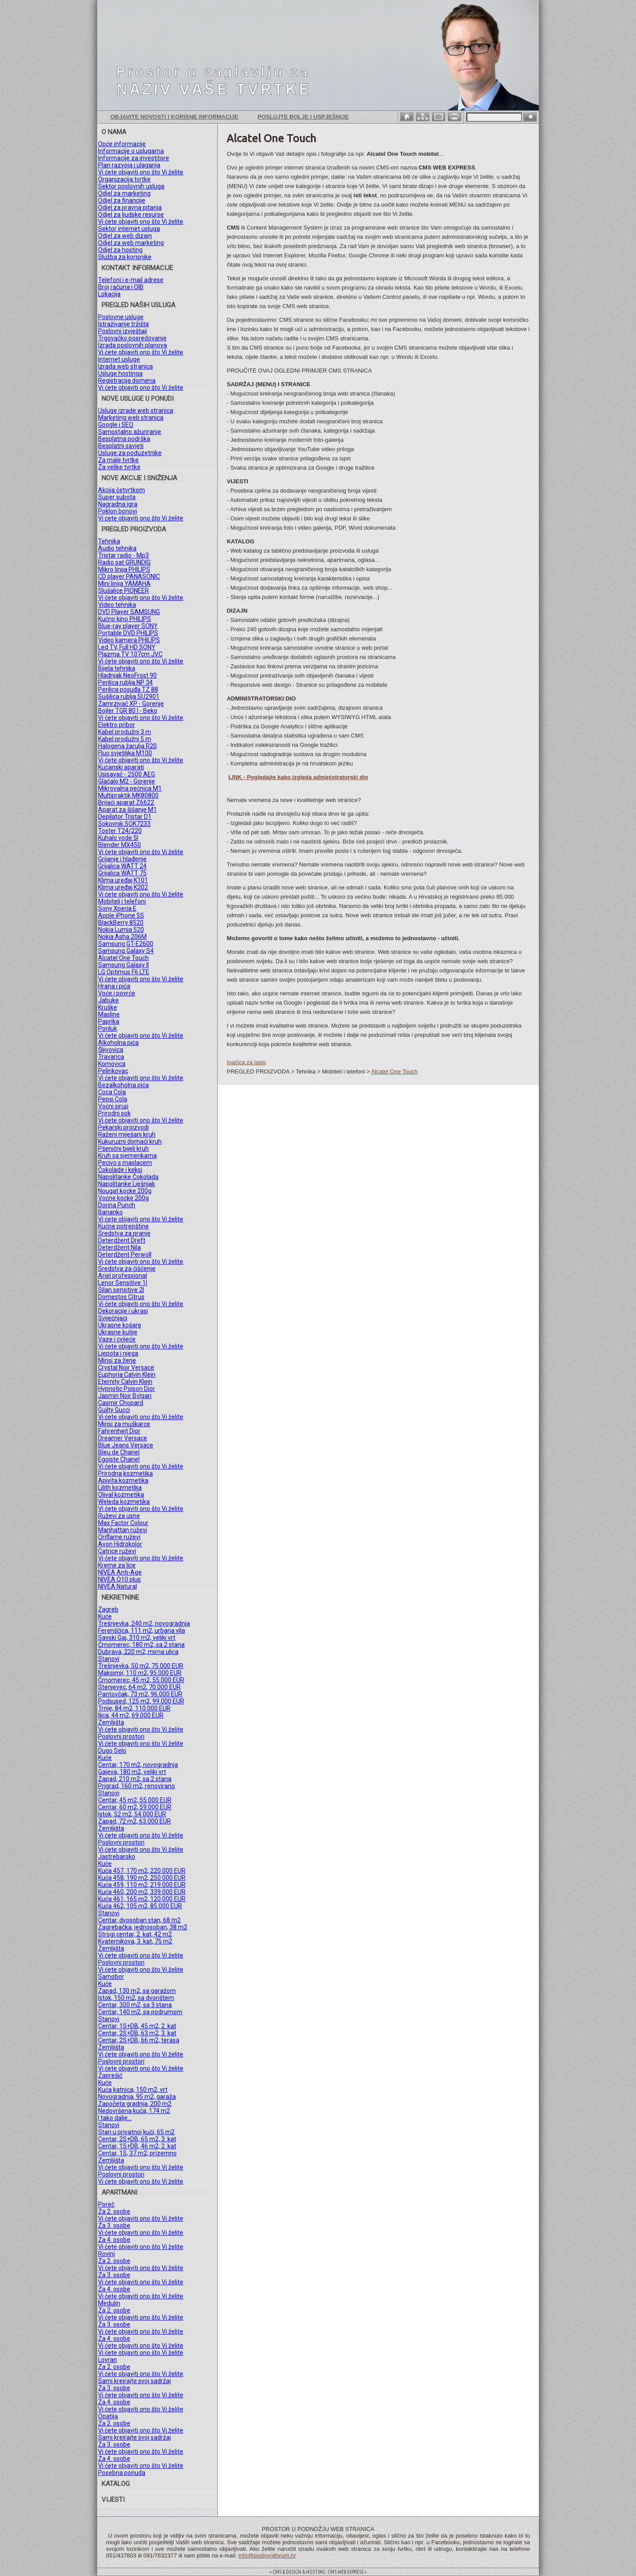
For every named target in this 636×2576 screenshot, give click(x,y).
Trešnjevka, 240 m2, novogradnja (144, 1623)
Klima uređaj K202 (123, 887)
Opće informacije (122, 143)
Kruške (107, 1007)
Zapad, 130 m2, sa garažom (137, 1990)
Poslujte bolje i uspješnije (303, 116)
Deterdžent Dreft (121, 1240)
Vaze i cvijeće (117, 1339)
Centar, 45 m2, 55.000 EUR (134, 1800)
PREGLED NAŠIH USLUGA (138, 305)
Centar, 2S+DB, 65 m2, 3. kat (137, 2139)
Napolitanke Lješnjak (126, 1183)
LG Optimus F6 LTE (123, 971)
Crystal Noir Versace (126, 1367)
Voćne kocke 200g (123, 1197)
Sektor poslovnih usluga (131, 186)
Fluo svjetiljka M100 (125, 753)
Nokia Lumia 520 (121, 929)
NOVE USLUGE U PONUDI (138, 399)
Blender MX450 (119, 844)
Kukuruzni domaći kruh (130, 1141)
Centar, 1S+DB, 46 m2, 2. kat (137, 2146)
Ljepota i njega (118, 1353)
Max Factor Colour (123, 1522)
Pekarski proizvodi (123, 1127)
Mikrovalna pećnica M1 (130, 788)
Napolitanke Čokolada (128, 1176)
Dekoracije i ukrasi (123, 1310)
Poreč (106, 2204)
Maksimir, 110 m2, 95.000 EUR (140, 1672)
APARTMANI (119, 2192)
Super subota (117, 497)
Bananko (110, 1212)
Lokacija (109, 294)
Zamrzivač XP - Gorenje (131, 703)
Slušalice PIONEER (123, 590)
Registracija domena (126, 380)
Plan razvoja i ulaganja (129, 165)
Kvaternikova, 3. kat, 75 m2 (135, 1941)
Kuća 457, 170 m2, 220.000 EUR (142, 1870)
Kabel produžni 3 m (124, 731)
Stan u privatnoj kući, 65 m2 (136, 2131)
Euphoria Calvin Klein (126, 1374)
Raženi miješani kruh (126, 1134)
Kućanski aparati (121, 767)
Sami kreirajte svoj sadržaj (134, 2380)
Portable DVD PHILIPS (128, 632)
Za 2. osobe (114, 2211)
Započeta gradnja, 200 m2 (134, 2103)
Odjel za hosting (120, 249)
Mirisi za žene (117, 1360)
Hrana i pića (114, 986)
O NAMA (114, 132)
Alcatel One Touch (123, 957)
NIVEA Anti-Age (120, 1572)
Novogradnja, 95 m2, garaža (137, 2096)
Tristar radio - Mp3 (123, 555)
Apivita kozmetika (123, 1480)
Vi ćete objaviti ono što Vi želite (140, 172)
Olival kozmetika (121, 1494)
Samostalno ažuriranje (129, 431)
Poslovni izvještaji (122, 331)
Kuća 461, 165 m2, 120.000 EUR (142, 1898)
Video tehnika (117, 604)
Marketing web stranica (130, 417)
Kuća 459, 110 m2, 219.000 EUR (142, 1884)
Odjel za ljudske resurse (131, 214)
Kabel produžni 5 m (124, 738)
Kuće (105, 1616)
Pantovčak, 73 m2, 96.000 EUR (140, 1694)
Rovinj (106, 2253)
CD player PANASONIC (129, 576)
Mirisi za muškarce (124, 1423)
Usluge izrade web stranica (135, 410)
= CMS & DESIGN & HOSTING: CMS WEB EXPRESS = (318, 2572)
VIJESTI (113, 2500)
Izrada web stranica (125, 366)
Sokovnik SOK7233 (124, 823)
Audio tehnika (117, 548)
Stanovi (108, 1658)
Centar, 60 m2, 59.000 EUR (134, 1807)
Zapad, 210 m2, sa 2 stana (134, 1778)
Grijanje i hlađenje (122, 858)
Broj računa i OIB (121, 286)
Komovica (111, 1063)
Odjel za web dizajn (125, 235)
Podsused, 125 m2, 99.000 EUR (141, 1701)
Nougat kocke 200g (124, 1190)
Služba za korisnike (124, 256)
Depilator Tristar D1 (124, 816)
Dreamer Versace (122, 1438)
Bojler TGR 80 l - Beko (127, 710)
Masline (109, 1014)
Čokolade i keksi (120, 1169)
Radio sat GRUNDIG (124, 562)
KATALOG (116, 2484)
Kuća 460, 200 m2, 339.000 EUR (142, 1891)
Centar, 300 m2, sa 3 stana (135, 2004)
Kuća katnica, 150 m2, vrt (132, 2089)
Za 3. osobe (114, 2225)
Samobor (111, 1976)
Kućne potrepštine (123, 1226)
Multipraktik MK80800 (128, 795)
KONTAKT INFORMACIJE (137, 268)
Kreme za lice (117, 1565)
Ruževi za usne (119, 1515)
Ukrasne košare (119, 1325)
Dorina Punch (116, 1205)
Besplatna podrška (124, 438)
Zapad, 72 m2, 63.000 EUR (134, 1821)
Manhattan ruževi (122, 1529)
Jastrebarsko (116, 1856)
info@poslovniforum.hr (267, 2555)
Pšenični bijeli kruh (123, 1148)
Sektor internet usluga (129, 228)
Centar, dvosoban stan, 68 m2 (139, 1920)
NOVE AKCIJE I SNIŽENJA (139, 478)
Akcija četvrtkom (121, 489)
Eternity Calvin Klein (125, 1381)
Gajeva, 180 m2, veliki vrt (132, 1771)
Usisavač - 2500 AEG (126, 774)
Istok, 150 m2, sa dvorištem (136, 1997)
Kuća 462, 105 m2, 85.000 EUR (140, 1905)
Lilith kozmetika (120, 1487)
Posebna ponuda (121, 2472)
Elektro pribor (116, 724)
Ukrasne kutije (117, 1332)
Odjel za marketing (124, 193)
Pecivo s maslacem (125, 1162)
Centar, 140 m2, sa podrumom (140, 2011)
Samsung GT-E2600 (125, 943)
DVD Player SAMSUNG (129, 611)
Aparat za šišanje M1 (127, 809)
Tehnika (109, 541)
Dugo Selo (112, 1750)
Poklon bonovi (117, 511)
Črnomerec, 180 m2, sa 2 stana (141, 1644)
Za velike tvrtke (119, 467)
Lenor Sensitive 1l (122, 1282)
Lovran (107, 2359)
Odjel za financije (121, 200)
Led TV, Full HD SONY (126, 647)
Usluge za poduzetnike (130, 452)
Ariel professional (122, 1275)
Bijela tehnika (116, 668)
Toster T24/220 (120, 830)
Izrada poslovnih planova (132, 345)
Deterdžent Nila (119, 1247)
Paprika (108, 1021)
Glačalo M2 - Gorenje (126, 781)
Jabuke (108, 1000)
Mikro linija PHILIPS (124, 569)
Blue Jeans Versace (125, 1445)
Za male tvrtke (118, 459)
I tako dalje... (115, 2117)
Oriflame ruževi (119, 1536)
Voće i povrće (116, 993)
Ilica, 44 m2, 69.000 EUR (130, 1715)
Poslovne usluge (121, 316)
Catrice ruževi (117, 1551)
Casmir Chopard (120, 1402)
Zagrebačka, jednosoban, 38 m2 (142, 1927)
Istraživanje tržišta (123, 324)
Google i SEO (115, 424)
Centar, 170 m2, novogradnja (138, 1764)
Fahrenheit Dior (119, 1431)
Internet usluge (119, 359)
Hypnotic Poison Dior (126, 1388)
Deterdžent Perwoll (124, 1254)
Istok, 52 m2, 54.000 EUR (132, 1814)
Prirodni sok (114, 1113)
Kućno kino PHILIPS (124, 618)
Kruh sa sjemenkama (127, 1155)
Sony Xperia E (117, 908)
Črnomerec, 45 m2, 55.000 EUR (141, 1679)
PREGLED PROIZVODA (134, 529)
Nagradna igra (117, 504)
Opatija (108, 2416)
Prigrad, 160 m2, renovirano (136, 1785)
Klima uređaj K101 (123, 880)
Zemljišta (111, 1722)
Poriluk (107, 1028)
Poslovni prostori (121, 1736)
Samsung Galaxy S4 (126, 950)
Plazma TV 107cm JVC (130, 654)
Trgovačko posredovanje (132, 338)
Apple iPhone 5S (121, 915)
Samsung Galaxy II (123, 964)
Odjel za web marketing (131, 242)
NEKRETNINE (120, 1597)
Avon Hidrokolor (120, 1544)
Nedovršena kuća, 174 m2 (134, 2110)
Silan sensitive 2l (121, 1289)
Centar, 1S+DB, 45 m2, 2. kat (137, 2026)
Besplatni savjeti (121, 445)
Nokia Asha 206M (122, 936)
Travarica (111, 1056)
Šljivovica (110, 1049)
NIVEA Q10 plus (119, 1579)
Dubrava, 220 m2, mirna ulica (138, 1651)
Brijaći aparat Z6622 (126, 802)
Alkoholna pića (118, 1042)
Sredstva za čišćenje (126, 1268)
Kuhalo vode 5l (118, 837)
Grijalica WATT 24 (122, 866)
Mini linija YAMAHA (124, 583)
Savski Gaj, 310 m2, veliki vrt (136, 1637)
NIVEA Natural (117, 1586)
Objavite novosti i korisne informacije (174, 116)
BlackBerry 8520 (121, 922)
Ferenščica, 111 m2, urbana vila (141, 1630)
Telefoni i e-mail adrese (130, 279)
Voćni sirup (113, 1106)
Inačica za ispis (246, 1062)
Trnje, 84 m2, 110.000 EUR (134, 1708)
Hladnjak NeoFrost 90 (127, 675)
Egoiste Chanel (119, 1459)
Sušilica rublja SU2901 (128, 696)
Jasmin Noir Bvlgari (124, 1395)
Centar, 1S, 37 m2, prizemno (137, 2153)
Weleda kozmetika (124, 1501)
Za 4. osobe (114, 2239)
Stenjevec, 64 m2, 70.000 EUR (139, 1687)
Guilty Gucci (114, 1409)
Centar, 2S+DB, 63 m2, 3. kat (137, 2033)
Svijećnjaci (112, 1318)
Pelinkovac (113, 1070)
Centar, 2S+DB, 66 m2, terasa (138, 2040)
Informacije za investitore (133, 158)
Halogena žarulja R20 (127, 745)
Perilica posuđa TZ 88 (128, 689)
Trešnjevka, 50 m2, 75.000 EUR (140, 1665)
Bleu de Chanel (119, 1452)
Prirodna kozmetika (125, 1473)
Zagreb (108, 1609)
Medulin (109, 2303)
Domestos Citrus (121, 1296)
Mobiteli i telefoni (122, 901)
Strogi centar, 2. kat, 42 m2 (135, 1934)
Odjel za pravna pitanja (130, 207)
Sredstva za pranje (124, 1233)
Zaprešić (110, 2075)
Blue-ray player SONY (128, 625)
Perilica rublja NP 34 (125, 682)
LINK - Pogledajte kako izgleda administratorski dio (298, 777)
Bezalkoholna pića (123, 1084)
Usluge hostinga (120, 373)
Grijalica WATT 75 (122, 873)
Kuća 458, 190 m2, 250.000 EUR (142, 1877)
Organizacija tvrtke (124, 179)
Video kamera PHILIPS (129, 640)
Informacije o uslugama (131, 150)
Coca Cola (112, 1092)
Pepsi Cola (112, 1099)
